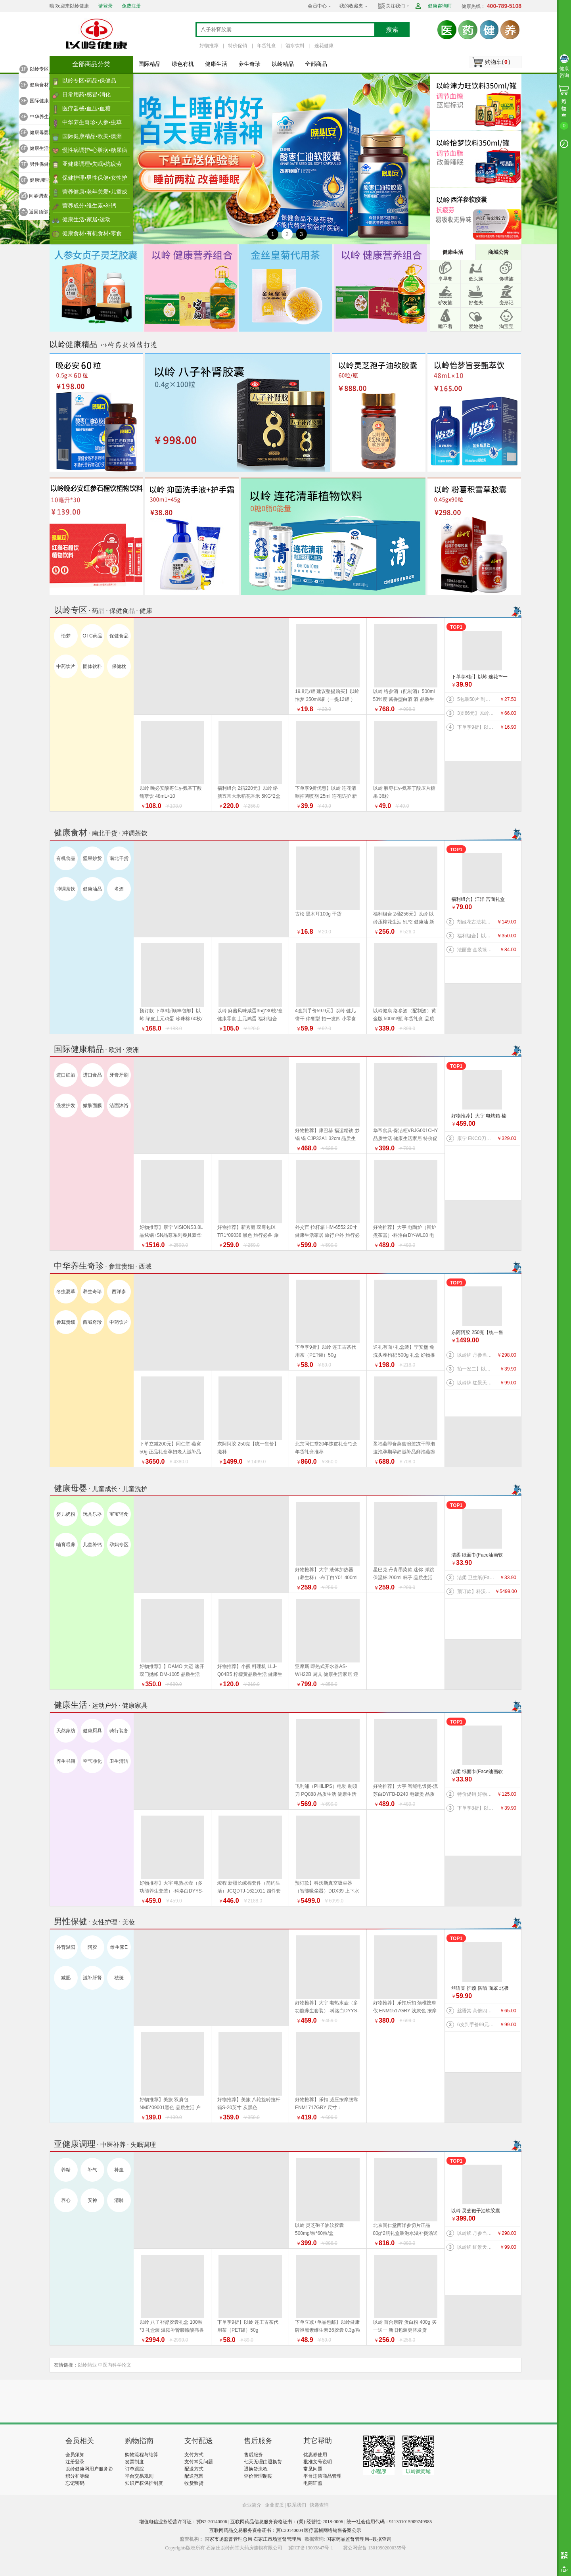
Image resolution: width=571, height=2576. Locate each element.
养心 (66, 2200)
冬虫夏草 (65, 1291)
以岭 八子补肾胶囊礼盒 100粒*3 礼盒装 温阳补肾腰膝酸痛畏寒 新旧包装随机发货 (172, 2330)
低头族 (476, 279)
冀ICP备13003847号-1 (310, 2548)
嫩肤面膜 (92, 1105)
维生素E (119, 1947)
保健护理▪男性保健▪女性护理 (94, 180)
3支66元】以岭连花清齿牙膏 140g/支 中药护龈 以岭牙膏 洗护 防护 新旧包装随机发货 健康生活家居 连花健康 (476, 713)
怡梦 (66, 636)
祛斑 (119, 1978)
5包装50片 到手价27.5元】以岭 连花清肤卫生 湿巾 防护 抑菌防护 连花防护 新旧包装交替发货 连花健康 (476, 699)
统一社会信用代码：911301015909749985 (389, 2521)
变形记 (506, 302)
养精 (66, 2170)
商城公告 (498, 252)
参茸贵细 (65, 1322)
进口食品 (92, 1075)
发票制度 (134, 2462)
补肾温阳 (65, 1947)
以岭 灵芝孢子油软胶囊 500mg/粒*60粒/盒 (475, 2211)
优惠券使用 (315, 2454)
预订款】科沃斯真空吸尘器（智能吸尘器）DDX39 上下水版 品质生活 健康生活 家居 (476, 1591)
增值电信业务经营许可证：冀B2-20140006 (183, 2521)
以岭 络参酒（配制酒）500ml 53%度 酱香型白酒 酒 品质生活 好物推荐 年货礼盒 (404, 699)
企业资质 (274, 2505)
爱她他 (476, 326)
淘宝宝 (506, 326)
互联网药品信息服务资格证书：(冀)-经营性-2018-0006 (286, 2521)
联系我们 (296, 2505)
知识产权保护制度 (144, 2483)
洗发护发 (65, 1105)
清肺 (119, 2200)
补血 (119, 2170)
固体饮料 (92, 666)
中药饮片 (65, 666)
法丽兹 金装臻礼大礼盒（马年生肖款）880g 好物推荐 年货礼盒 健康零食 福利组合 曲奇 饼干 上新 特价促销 (476, 949)
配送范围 (193, 2476)
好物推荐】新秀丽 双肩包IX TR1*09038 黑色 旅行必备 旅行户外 (248, 1235)
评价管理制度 (258, 2476)
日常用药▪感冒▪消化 (86, 94)
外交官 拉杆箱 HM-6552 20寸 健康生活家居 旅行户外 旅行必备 (327, 1235)
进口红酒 (65, 1075)
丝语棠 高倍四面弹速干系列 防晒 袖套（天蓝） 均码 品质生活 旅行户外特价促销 (476, 2011)
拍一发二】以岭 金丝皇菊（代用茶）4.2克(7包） (476, 1369)
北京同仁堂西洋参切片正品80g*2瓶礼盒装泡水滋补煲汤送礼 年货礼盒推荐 (405, 2233)
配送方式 (193, 2469)
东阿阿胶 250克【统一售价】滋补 (477, 1333)
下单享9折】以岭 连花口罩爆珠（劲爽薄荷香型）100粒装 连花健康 (476, 727)
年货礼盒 (266, 45)
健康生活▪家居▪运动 (86, 219)
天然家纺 (65, 1730)
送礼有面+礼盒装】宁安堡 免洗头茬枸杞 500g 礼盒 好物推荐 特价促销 (404, 1355)
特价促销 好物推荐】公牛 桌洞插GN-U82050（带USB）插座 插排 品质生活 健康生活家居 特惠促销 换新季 (476, 1794)
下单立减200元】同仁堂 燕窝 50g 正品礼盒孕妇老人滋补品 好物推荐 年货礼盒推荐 (170, 1452)
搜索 (392, 29)
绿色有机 (183, 64)
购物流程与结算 (141, 2454)
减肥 (66, 1978)
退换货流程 (256, 2469)
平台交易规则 (139, 2476)
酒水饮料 (295, 45)
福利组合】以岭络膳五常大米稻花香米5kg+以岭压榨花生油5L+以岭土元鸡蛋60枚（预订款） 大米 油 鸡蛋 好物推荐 (476, 936)
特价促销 (237, 45)
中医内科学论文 (114, 2365)
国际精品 (149, 64)
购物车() (497, 62)
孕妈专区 (118, 1544)
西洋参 (119, 1291)
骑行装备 (118, 1730)
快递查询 (319, 2505)
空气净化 (92, 1761)
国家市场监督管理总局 (228, 2539)
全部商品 (316, 64)
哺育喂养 (65, 1544)
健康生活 (216, 64)
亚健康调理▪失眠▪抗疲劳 (92, 164)
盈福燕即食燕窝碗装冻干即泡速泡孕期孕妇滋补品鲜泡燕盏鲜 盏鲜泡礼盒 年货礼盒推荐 (404, 1452)
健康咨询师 (440, 6)
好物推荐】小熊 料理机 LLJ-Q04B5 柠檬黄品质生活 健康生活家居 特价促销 (249, 1674)
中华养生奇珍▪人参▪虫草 (92, 122)
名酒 (119, 889)
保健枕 (119, 666)
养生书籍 (65, 1761)
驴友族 (445, 302)
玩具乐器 (92, 1514)
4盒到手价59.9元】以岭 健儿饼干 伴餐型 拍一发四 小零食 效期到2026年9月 (325, 1018)
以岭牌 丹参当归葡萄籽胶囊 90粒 (476, 1355)
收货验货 (193, 2483)
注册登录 (74, 2462)
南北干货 (118, 858)
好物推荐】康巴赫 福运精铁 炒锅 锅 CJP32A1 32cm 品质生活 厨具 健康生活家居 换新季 (327, 1138)
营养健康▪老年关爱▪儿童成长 (94, 193)
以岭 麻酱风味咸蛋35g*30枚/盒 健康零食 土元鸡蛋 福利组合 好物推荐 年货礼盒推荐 (250, 1018)
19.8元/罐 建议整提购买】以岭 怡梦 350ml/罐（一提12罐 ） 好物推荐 (327, 699)
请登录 (105, 6)
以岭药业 (87, 2365)
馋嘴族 (506, 279)
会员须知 (74, 2454)
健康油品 (92, 889)
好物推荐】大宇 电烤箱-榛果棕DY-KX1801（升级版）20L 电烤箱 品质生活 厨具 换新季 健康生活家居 (480, 1116)
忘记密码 (74, 2483)
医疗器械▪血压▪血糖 (86, 108)
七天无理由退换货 (263, 2462)
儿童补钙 (92, 1544)
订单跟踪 (134, 2469)
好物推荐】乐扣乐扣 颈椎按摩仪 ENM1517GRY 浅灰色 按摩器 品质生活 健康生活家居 (405, 2010)
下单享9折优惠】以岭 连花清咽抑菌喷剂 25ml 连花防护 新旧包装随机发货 (326, 796)
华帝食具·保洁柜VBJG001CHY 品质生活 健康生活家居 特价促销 (405, 1138)
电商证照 (312, 2483)
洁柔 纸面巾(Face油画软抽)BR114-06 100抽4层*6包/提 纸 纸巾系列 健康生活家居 (480, 1555)
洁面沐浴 (118, 1105)
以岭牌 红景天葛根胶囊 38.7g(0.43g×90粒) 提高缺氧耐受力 (476, 1383)
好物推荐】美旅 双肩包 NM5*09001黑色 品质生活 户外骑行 (170, 2107)
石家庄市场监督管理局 (277, 2539)
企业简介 (252, 2505)
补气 (92, 2170)
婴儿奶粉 (65, 1514)
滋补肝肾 (92, 1978)
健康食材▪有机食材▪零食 (92, 233)
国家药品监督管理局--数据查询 (358, 2539)
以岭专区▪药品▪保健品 (89, 80)
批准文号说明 (317, 2462)
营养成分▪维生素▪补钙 (89, 205)
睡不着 (445, 326)
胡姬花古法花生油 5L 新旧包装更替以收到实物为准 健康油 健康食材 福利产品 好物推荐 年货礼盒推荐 (476, 922)
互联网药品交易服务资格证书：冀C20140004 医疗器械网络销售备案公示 (285, 2530)
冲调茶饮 (65, 889)
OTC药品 (92, 636)
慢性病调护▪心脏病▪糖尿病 (94, 150)
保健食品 (118, 636)
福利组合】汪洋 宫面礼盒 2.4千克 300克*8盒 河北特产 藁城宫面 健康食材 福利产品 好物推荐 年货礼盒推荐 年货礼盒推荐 (479, 899)
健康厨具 (92, 1730)
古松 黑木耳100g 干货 (318, 914)
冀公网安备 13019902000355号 (374, 2548)
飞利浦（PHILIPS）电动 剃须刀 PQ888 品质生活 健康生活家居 (326, 1794)
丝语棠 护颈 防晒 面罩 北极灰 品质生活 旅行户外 (480, 1988)
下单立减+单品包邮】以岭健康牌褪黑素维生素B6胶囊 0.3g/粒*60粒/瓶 (327, 2330)
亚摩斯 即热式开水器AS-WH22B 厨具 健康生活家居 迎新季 (326, 1674)
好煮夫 (476, 302)
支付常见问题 (198, 2462)
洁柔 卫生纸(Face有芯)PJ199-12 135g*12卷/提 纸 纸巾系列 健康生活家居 (476, 1577)
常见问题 (312, 2469)
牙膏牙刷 (118, 1075)
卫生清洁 (118, 1761)
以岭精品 (283, 64)
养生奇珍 (249, 64)
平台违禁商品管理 (322, 2476)
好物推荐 (208, 45)
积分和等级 (77, 2476)
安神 (92, 2200)
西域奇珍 (92, 1322)
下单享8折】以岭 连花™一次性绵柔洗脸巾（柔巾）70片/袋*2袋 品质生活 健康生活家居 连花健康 (480, 677)
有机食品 (65, 858)
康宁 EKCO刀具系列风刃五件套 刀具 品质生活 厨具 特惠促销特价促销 (476, 1138)
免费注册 (131, 6)
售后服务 (253, 2454)
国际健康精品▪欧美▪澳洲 (92, 136)
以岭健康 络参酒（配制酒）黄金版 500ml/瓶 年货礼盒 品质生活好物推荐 (404, 1018)
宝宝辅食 (118, 1514)
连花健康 (323, 45)
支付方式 (193, 2454)
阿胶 (92, 1947)
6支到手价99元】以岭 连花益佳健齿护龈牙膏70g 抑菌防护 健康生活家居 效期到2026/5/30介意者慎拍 (476, 2024)
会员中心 (317, 6)
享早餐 (445, 279)
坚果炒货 (92, 858)
